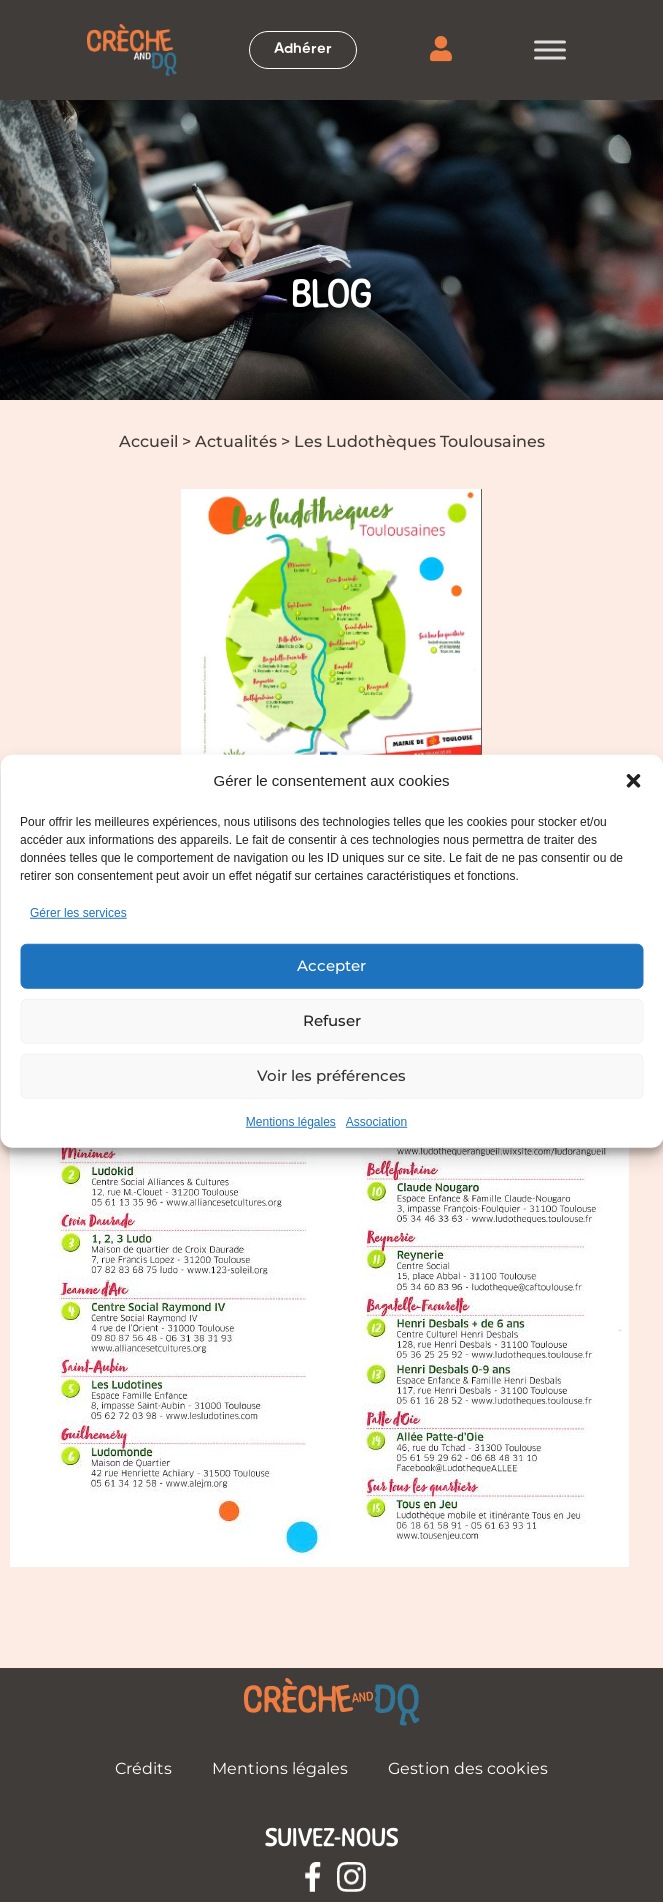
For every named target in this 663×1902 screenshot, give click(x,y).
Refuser (332, 1020)
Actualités (236, 441)
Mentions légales (291, 1121)
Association (376, 1121)
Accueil (148, 441)
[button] (633, 781)
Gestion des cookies (468, 1768)
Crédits (143, 1768)
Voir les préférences (331, 1075)
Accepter (331, 965)
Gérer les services (78, 912)
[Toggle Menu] (550, 49)
